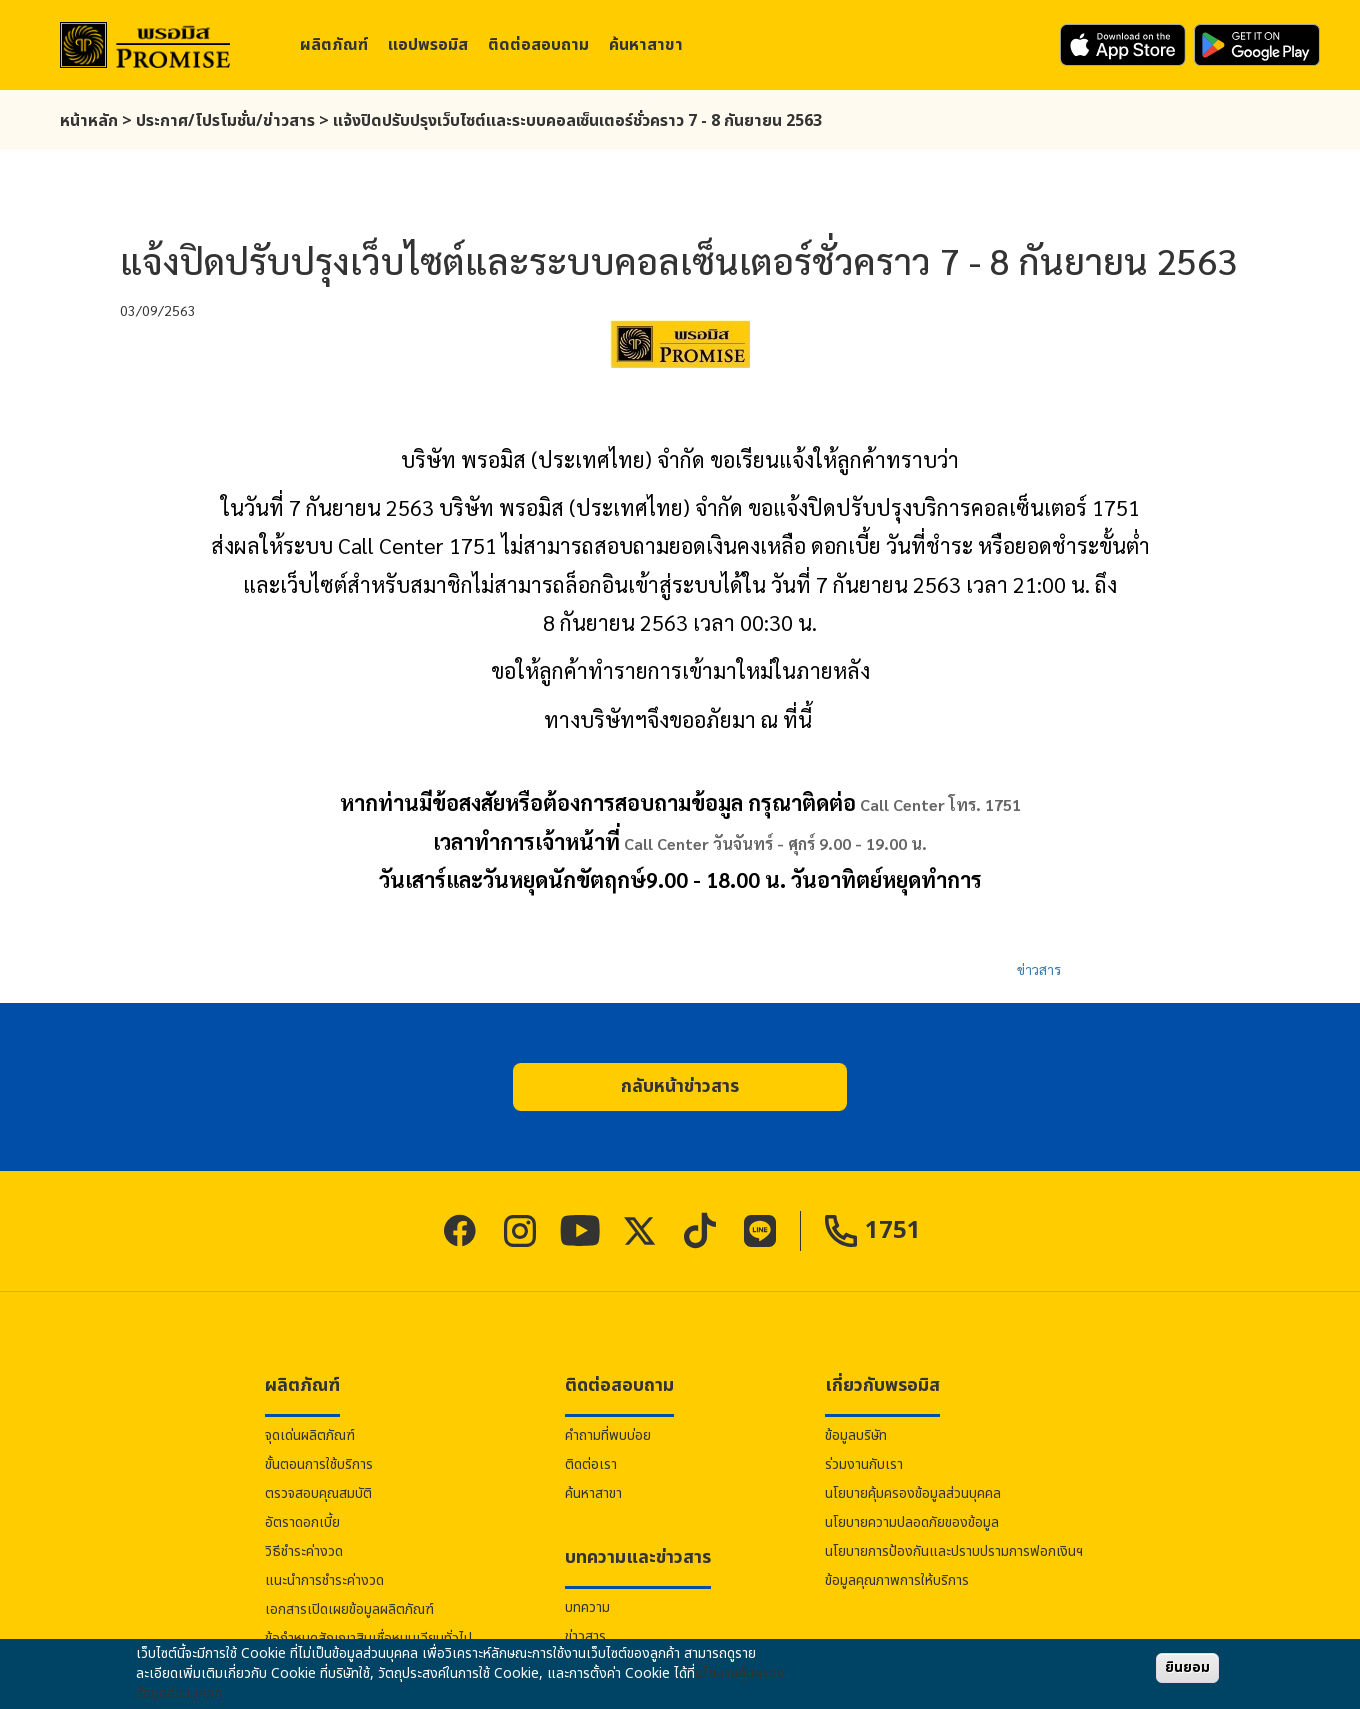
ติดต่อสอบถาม (538, 45)
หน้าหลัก (89, 121)
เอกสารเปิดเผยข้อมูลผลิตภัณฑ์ (349, 1609)
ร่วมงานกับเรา (864, 1464)
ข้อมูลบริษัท (856, 1435)
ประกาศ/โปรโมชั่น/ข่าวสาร (225, 121)
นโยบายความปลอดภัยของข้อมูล (912, 1522)
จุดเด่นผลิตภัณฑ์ (310, 1435)
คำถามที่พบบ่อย (608, 1435)
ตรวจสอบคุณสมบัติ (318, 1493)
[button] (680, 1087)
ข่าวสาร (1039, 969)
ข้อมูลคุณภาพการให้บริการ (897, 1580)
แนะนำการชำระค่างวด (324, 1580)
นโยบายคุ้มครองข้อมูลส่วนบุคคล (913, 1493)
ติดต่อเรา (591, 1464)
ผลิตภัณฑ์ (334, 45)
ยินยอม (1187, 1667)
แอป (428, 45)
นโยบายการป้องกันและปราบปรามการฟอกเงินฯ (954, 1551)
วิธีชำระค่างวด (304, 1551)
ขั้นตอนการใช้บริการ (319, 1464)
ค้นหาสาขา (646, 45)
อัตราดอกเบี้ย (302, 1522)
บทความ (587, 1607)
